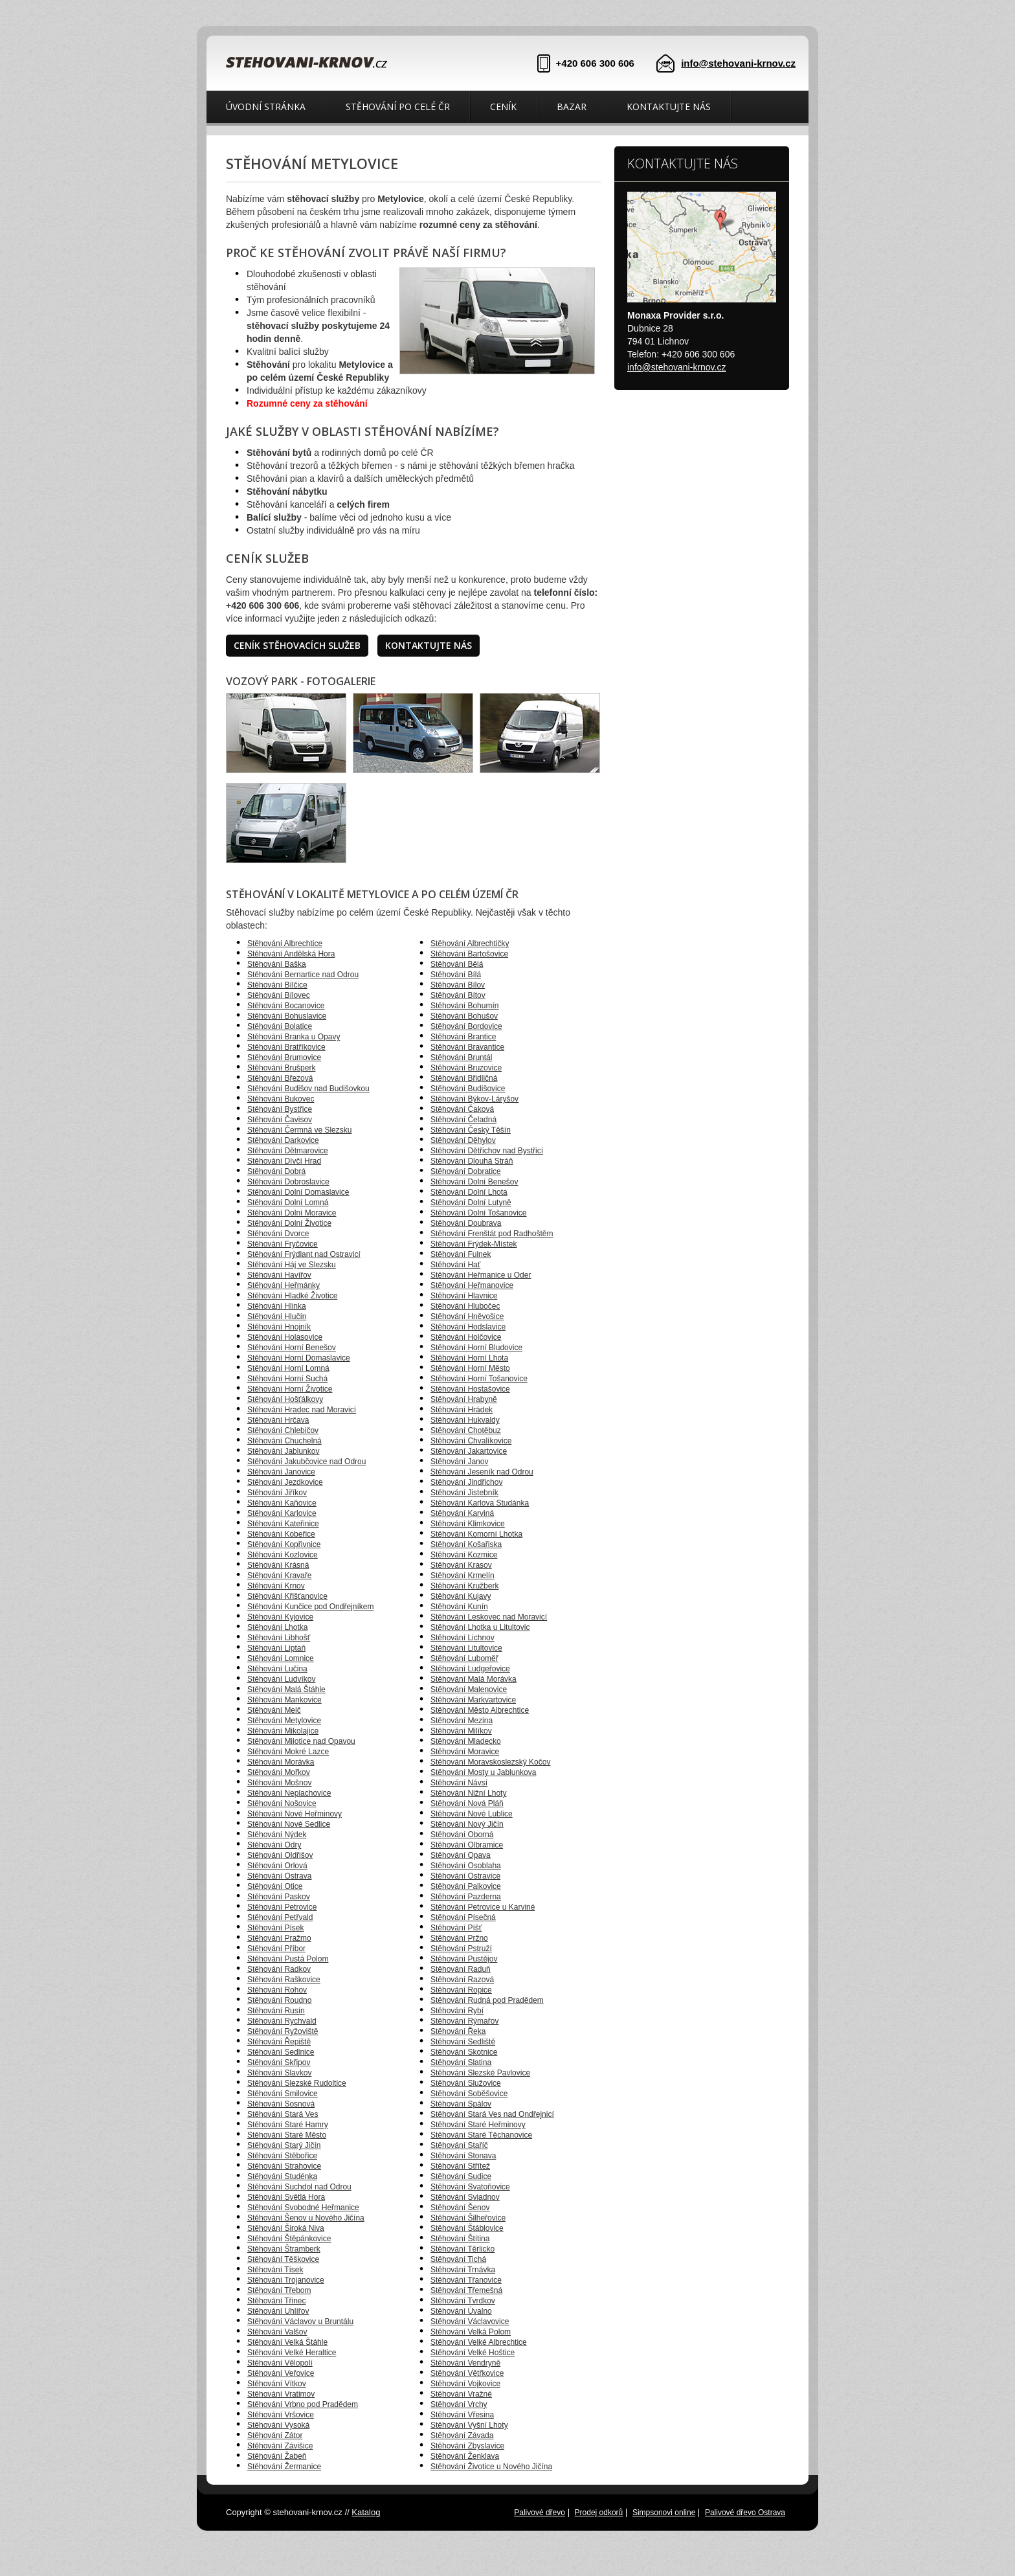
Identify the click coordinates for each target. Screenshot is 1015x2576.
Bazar (571, 106)
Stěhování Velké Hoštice (472, 2352)
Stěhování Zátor (274, 2435)
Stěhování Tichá (458, 2259)
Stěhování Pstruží (461, 1948)
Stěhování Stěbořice (282, 2155)
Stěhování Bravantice (467, 1047)
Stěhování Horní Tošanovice (479, 1378)
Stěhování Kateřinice (283, 1523)
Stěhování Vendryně (465, 2362)
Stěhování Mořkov (278, 1772)
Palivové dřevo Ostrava (745, 2512)
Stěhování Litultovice (466, 1648)
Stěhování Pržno (459, 1938)
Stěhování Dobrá (276, 1171)
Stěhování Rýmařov (464, 2021)
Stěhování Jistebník (464, 1492)
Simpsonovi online (663, 2512)
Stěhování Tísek (275, 2269)
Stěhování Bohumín (464, 1005)
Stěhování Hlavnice (463, 1295)
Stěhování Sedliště (462, 2041)
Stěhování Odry (274, 1844)
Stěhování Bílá (455, 974)
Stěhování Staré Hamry (287, 2124)
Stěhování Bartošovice (469, 953)
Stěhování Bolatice (279, 1026)
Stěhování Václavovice (469, 2321)
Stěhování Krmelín (462, 1575)
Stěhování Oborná (461, 1834)
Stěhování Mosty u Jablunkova (483, 1772)
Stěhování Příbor (276, 1948)
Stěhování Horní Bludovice (476, 1347)
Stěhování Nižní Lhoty (468, 1793)
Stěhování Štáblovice (467, 2228)
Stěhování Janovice (281, 1471)
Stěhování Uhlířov (278, 2311)
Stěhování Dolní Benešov (474, 1181)
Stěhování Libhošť (278, 1637)
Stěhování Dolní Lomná (287, 1202)
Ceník (503, 106)
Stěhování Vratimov (281, 2394)
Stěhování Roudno (279, 2000)
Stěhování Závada (461, 2435)
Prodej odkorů (599, 2512)
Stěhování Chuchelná (284, 1440)
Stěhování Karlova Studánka (479, 1503)
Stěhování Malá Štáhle (286, 1689)
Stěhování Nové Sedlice (288, 1824)
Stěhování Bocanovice (285, 1005)
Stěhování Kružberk (464, 1585)
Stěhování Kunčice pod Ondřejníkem (310, 1606)
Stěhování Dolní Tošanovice (478, 1212)
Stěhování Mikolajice (282, 1730)
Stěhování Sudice (460, 2176)
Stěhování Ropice (461, 1989)
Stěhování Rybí (457, 2010)
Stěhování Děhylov (463, 1140)
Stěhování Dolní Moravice (291, 1212)
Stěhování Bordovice (466, 1026)
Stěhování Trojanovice (285, 2280)
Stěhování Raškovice (283, 1979)
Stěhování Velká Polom (470, 2331)
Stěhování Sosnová (281, 2103)
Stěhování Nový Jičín (467, 1824)
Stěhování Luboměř (464, 1658)
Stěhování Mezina (461, 1720)
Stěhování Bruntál (461, 1057)
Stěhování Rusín (276, 2010)
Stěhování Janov (459, 1461)
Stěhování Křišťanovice (287, 1596)
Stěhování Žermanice (284, 2466)
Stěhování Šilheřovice (468, 2217)
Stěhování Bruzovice (466, 1067)
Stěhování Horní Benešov (291, 1347)
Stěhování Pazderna (465, 1896)
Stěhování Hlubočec (465, 1306)
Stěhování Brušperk (281, 1067)
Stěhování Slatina (460, 2062)
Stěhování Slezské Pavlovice (480, 2072)
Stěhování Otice (274, 1886)
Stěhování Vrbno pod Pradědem (302, 2404)
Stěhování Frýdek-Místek (473, 1243)
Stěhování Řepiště (279, 2041)
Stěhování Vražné (461, 2394)
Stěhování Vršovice (280, 2414)
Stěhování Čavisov (279, 1119)
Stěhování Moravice (464, 1751)
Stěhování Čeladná (463, 1119)
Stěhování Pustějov (463, 1958)
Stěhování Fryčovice (282, 1243)
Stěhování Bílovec (278, 995)
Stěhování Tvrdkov (462, 2300)
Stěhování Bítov (457, 995)
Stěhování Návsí (458, 1782)
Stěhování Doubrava (465, 1223)
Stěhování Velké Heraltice (291, 2352)
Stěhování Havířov (279, 1275)
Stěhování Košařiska (466, 1544)
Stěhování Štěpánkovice (289, 2238)
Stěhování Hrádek (461, 1409)
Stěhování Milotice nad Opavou (301, 1741)
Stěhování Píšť (456, 1927)
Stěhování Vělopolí (280, 2362)
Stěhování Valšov (277, 2331)
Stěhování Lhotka (277, 1627)
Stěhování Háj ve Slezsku (291, 1264)
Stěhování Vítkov (276, 2383)
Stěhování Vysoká (278, 2425)
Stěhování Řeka (457, 2031)
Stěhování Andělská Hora (291, 953)
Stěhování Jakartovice (468, 1451)
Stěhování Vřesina (462, 2414)
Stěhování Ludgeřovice (470, 1668)
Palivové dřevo (539, 2512)
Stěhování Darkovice (283, 1140)
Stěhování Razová (462, 1979)
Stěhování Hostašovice (470, 1389)
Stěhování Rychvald (282, 2021)
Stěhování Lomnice (280, 1658)
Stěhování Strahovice (284, 2166)
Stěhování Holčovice (465, 1337)
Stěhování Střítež (460, 2166)
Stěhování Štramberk (283, 2249)
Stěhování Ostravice (465, 1876)
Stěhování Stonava (463, 2155)
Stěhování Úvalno (461, 2311)
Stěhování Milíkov (461, 1730)
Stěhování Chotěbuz (465, 1430)
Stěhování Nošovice (282, 1803)
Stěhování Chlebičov (282, 1430)
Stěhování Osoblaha (465, 1865)
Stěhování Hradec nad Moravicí (301, 1409)
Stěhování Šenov (459, 2207)
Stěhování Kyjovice (280, 1616)
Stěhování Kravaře (279, 1575)
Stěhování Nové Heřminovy (294, 1813)
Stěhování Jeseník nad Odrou (481, 1471)
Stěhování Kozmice (463, 1554)
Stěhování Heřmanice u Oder (480, 1275)
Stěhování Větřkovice (467, 2373)
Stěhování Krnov (276, 1585)
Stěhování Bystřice (279, 1109)
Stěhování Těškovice (283, 2259)
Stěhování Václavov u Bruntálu (300, 2321)
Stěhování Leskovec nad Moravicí (488, 1616)
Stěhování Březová (280, 1078)
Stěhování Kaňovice (282, 1503)
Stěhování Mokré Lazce (288, 1751)
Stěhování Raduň (460, 1969)
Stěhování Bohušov (464, 1016)
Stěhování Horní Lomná (288, 1368)
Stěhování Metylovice (284, 1720)
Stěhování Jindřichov (466, 1482)
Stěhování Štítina (459, 2238)
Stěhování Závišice (280, 2445)
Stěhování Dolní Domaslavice (298, 1192)
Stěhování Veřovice (280, 2373)
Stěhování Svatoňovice (470, 2186)
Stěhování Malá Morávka (473, 1679)
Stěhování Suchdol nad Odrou (299, 2186)
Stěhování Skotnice (463, 2052)
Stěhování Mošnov (279, 1782)
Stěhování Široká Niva (285, 2228)
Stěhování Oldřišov (280, 1855)
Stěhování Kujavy (460, 1596)
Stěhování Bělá (456, 964)
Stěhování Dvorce (278, 1233)
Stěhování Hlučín (276, 1316)
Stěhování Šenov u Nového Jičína (305, 2217)
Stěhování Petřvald (280, 1917)
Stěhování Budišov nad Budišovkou (308, 1088)
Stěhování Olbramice (466, 1844)
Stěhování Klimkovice (467, 1523)
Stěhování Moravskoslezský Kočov (490, 1762)
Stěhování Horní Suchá (287, 1378)
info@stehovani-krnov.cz (738, 63)
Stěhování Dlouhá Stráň (471, 1161)
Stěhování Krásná (278, 1565)
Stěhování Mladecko (465, 1741)
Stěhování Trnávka (462, 2269)
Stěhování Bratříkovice (286, 1047)
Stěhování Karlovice (282, 1513)
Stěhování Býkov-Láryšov (474, 1098)
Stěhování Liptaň (276, 1648)
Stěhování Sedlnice (280, 2052)
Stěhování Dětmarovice (287, 1150)
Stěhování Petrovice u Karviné (482, 1907)
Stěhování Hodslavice (468, 1326)
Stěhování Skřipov (278, 2062)
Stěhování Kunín (459, 1606)
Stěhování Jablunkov (283, 1451)
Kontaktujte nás (669, 106)
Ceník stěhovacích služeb (297, 645)
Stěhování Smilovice (282, 2093)
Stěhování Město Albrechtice (479, 1710)
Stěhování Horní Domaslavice (298, 1357)
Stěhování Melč (274, 1710)
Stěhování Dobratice (465, 1171)
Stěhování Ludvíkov (281, 1679)
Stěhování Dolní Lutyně (470, 1202)
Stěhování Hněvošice (467, 1316)
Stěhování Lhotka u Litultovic (480, 1627)
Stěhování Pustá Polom (287, 1958)
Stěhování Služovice (465, 2083)
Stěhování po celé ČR (398, 106)
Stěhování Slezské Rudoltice (296, 2083)
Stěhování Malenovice (468, 1689)
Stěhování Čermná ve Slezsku (299, 1130)
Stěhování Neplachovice (289, 1793)
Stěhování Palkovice (465, 1886)
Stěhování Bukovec (280, 1098)
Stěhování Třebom (279, 2290)
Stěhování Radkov (279, 1969)
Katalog (365, 2512)
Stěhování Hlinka (276, 1306)
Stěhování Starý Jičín (283, 2145)
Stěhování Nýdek (276, 1834)
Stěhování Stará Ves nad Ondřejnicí (492, 2114)
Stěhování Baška (276, 964)
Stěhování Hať (455, 1264)
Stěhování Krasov (461, 1565)
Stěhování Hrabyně (463, 1399)
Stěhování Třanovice (466, 2280)
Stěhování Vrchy (458, 2404)
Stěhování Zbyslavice (467, 2445)
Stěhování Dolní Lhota (469, 1192)
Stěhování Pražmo (279, 1938)
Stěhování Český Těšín (470, 1130)
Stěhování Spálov (460, 2103)
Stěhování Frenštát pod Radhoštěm (491, 1233)
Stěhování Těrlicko (462, 2249)
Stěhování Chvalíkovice (470, 1440)
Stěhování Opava (460, 1855)
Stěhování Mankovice (284, 1699)
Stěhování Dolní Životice (289, 1223)
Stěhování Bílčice (277, 984)
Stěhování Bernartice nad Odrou (303, 974)
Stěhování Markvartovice (473, 1699)
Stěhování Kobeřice (281, 1534)
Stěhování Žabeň (276, 2456)
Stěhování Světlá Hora (286, 2197)
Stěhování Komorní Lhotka (476, 1534)
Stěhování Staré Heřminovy (478, 2124)
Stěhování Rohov (277, 1989)
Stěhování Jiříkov (277, 1492)
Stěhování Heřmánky (283, 1285)
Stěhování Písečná (463, 1917)
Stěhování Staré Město (286, 2135)
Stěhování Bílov (457, 984)
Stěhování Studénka (282, 2176)
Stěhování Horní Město (470, 1368)
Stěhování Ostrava (279, 1876)
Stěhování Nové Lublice (471, 1813)
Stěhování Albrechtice (284, 943)
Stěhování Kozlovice (282, 1554)
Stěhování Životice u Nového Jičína (491, 2466)
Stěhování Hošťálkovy (285, 1399)
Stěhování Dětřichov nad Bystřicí (486, 1150)
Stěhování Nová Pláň (467, 1803)
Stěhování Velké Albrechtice (478, 2342)
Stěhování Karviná (462, 1513)
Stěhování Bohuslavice (286, 1016)
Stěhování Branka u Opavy (293, 1036)
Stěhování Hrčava (278, 1420)
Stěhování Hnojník (279, 1326)
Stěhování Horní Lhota (469, 1357)
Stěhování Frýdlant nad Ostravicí (304, 1254)
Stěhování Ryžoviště (282, 2031)
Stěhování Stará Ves (282, 2114)
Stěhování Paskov (278, 1896)
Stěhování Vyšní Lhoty (469, 2425)
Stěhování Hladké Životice (292, 1295)
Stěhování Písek (275, 1927)
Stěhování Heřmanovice (471, 1285)
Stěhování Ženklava (464, 2456)
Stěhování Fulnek (460, 1254)
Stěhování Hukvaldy (465, 1420)
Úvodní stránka (266, 106)
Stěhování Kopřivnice (283, 1544)
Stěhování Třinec (276, 2300)
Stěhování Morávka (280, 1762)
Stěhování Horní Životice (289, 1389)
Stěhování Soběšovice (469, 2093)
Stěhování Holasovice (284, 1337)
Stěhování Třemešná (466, 2290)
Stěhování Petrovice (282, 1907)
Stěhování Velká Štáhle (287, 2342)
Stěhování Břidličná (463, 1078)
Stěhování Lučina (277, 1668)
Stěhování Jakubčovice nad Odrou (306, 1461)
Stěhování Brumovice (284, 1057)
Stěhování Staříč (459, 2145)
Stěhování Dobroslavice (288, 1181)
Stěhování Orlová (277, 1865)
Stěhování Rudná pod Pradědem (487, 2000)
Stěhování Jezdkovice (285, 1482)
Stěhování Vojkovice (465, 2383)
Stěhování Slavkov (279, 2072)
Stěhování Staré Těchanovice (481, 2135)
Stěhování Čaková (462, 1109)
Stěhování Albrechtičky (469, 943)
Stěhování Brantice (463, 1036)
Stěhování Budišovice (467, 1088)
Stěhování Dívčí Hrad (284, 1161)
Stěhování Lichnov (462, 1637)
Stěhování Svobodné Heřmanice (303, 2207)
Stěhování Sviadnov (465, 2197)
